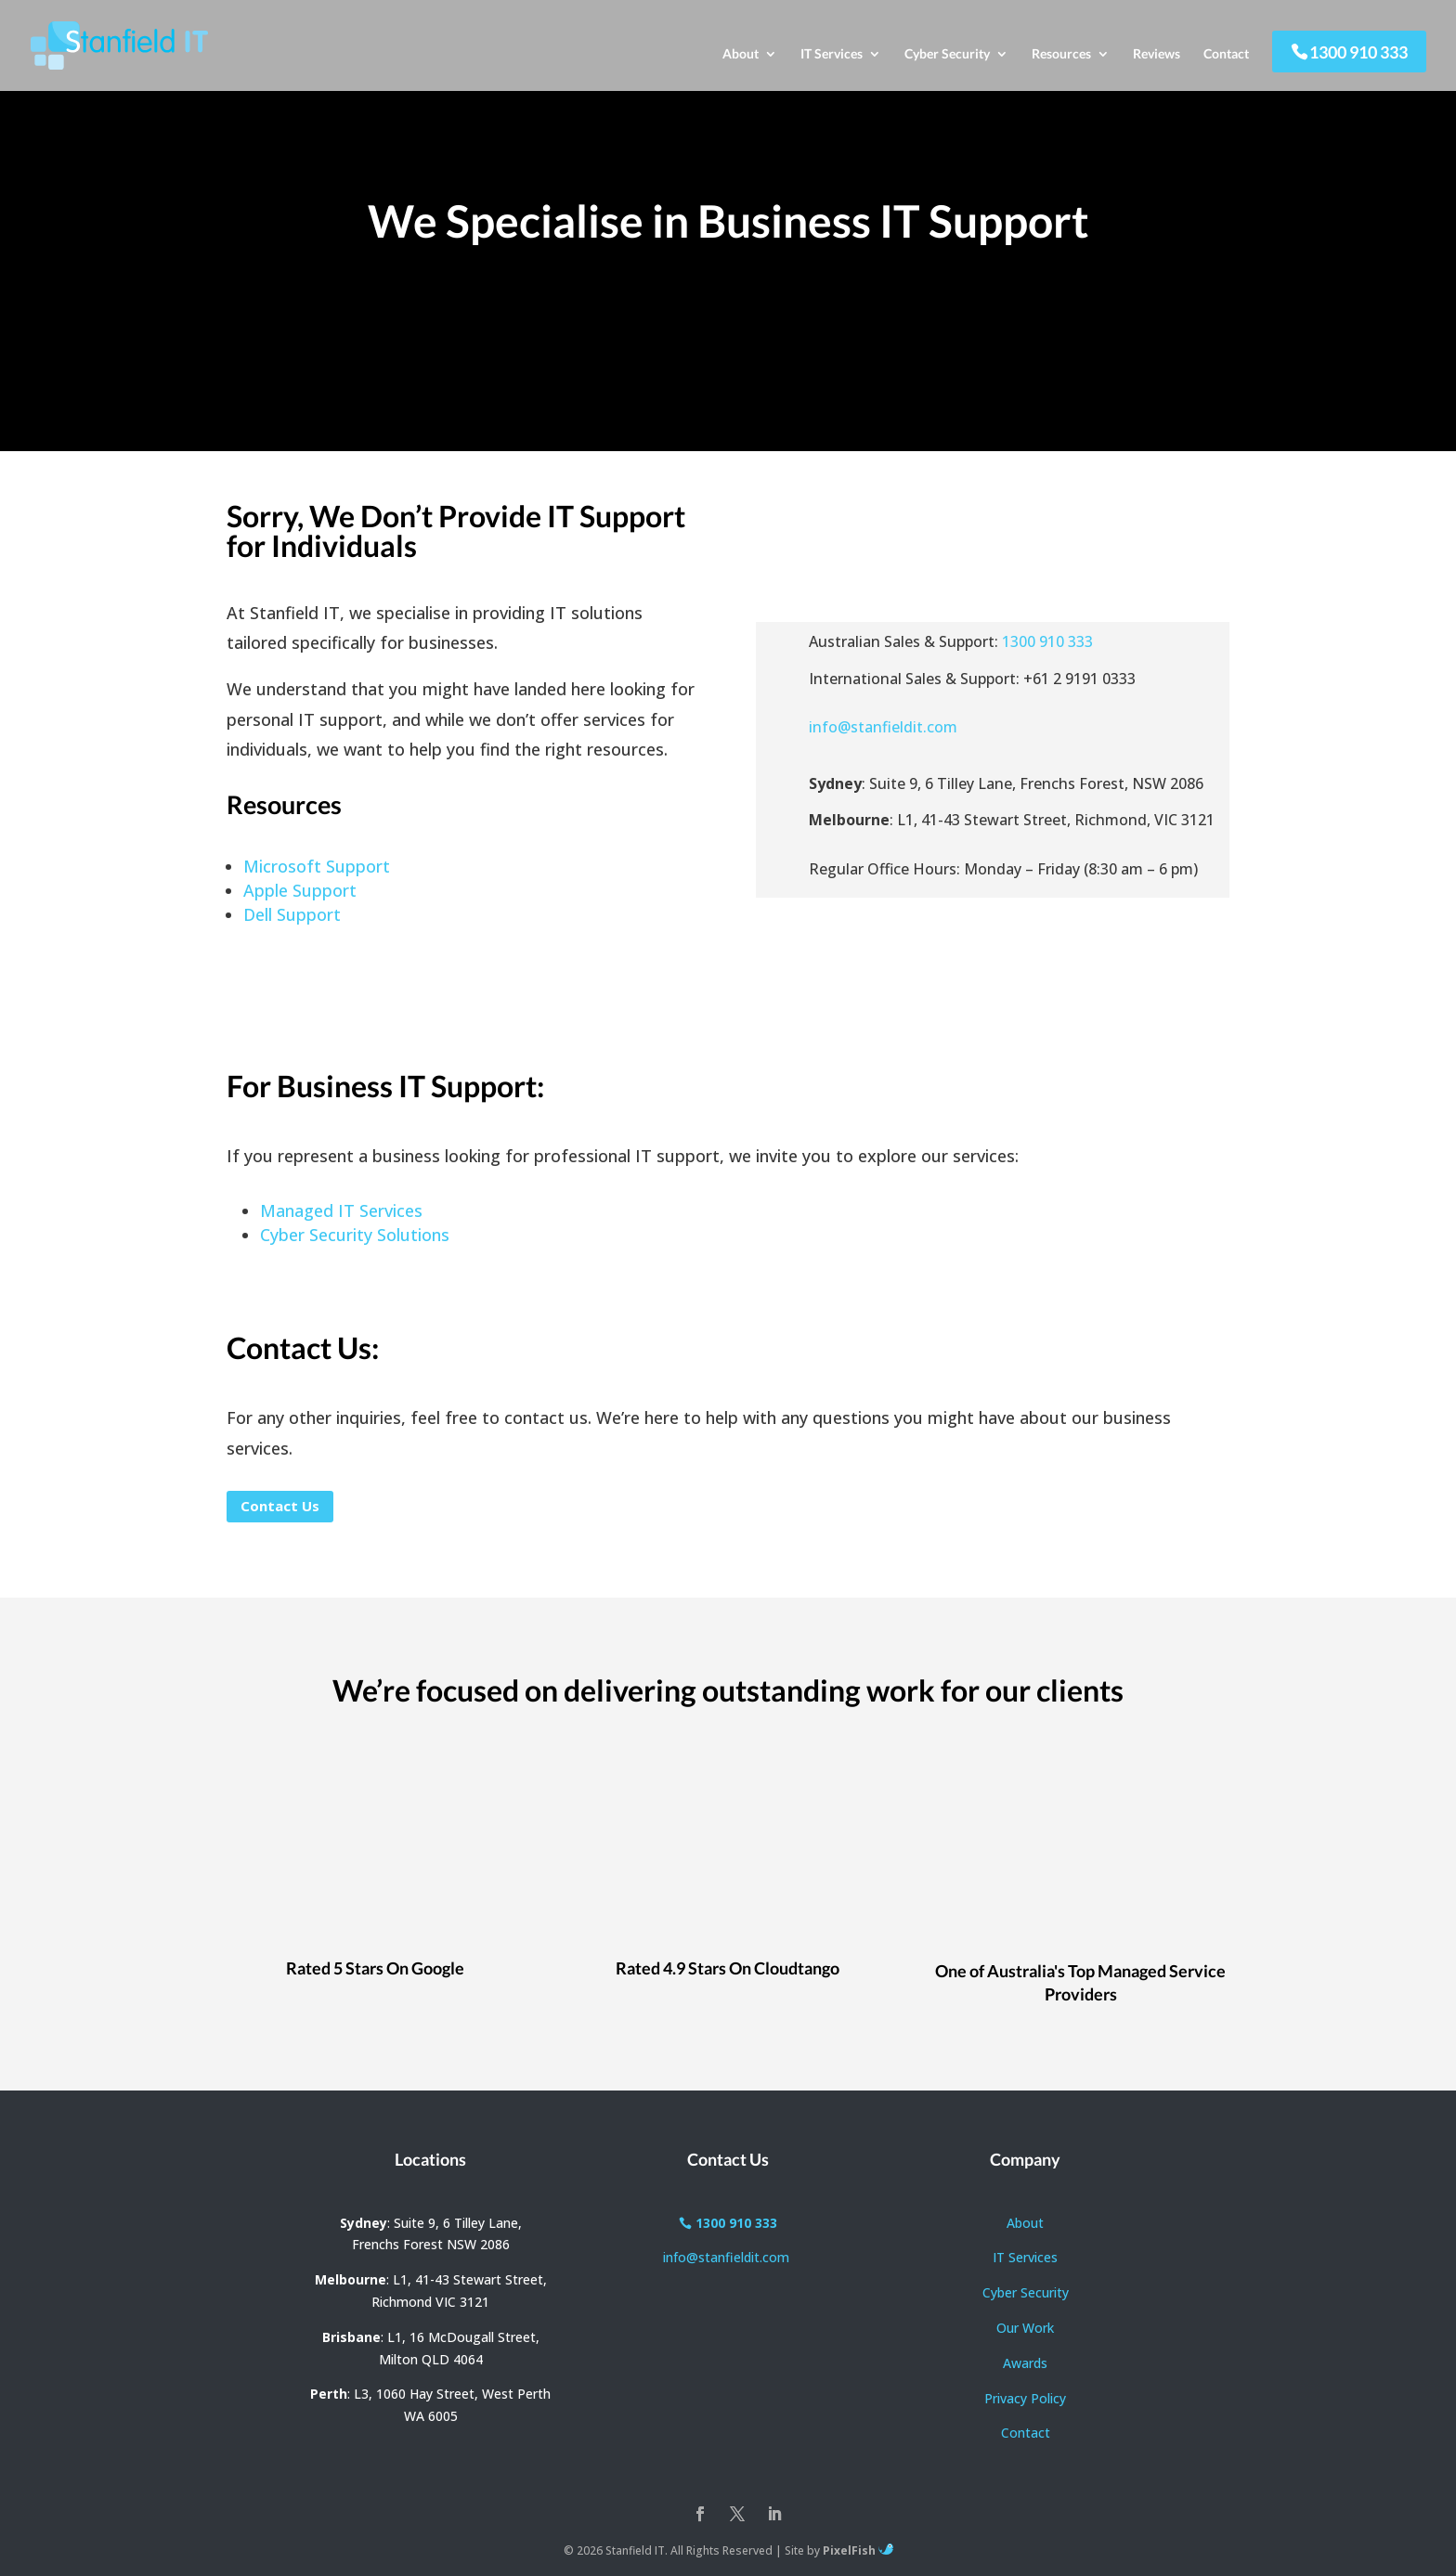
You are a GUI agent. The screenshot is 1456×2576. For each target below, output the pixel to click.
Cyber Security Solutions (354, 1234)
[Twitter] (737, 2516)
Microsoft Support (316, 866)
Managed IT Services (341, 1210)
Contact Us (279, 1505)
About (740, 54)
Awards (1025, 2363)
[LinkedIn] (774, 2516)
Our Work (1025, 2328)
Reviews (1156, 54)
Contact (1226, 54)
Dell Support (292, 914)
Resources (1061, 54)
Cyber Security (947, 54)
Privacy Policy (1025, 2398)
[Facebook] (700, 2516)
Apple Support (300, 890)
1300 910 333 (1358, 52)
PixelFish (858, 2550)
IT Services (831, 54)
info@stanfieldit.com (883, 727)
